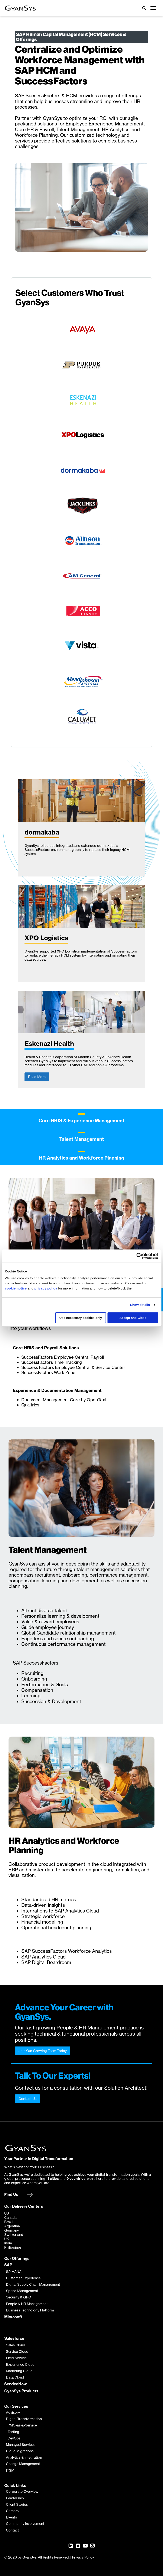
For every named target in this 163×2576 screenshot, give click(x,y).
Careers (12, 2511)
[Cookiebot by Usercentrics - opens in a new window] (139, 1256)
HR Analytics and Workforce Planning (81, 1158)
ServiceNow (15, 2384)
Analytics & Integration (24, 2457)
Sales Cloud (15, 2345)
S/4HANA (14, 2272)
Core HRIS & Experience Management (81, 1120)
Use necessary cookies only (80, 1318)
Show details (140, 1305)
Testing (13, 2432)
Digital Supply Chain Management (33, 2284)
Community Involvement (25, 2524)
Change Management (23, 2464)
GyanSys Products (21, 2391)
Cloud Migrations (19, 2451)
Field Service (16, 2358)
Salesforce (14, 2338)
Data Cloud (15, 2377)
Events (11, 2517)
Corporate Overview (22, 2492)
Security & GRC (18, 2297)
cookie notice (16, 1288)
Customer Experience (23, 2278)
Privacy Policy (83, 2557)
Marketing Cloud (19, 2371)
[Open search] (144, 8)
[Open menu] (153, 8)
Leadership (15, 2498)
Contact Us (27, 2099)
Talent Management (81, 1139)
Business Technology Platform (30, 2310)
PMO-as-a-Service (22, 2425)
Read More (37, 1077)
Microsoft (13, 2317)
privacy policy (45, 1288)
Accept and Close (132, 1318)
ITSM (10, 2470)
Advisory (13, 2413)
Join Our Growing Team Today (43, 2051)
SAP (8, 2265)
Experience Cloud (20, 2365)
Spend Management (22, 2291)
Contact (12, 2530)
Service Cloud (17, 2352)
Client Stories (17, 2505)
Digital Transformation (24, 2419)
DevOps (14, 2438)
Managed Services (20, 2445)
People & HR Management (27, 2304)
